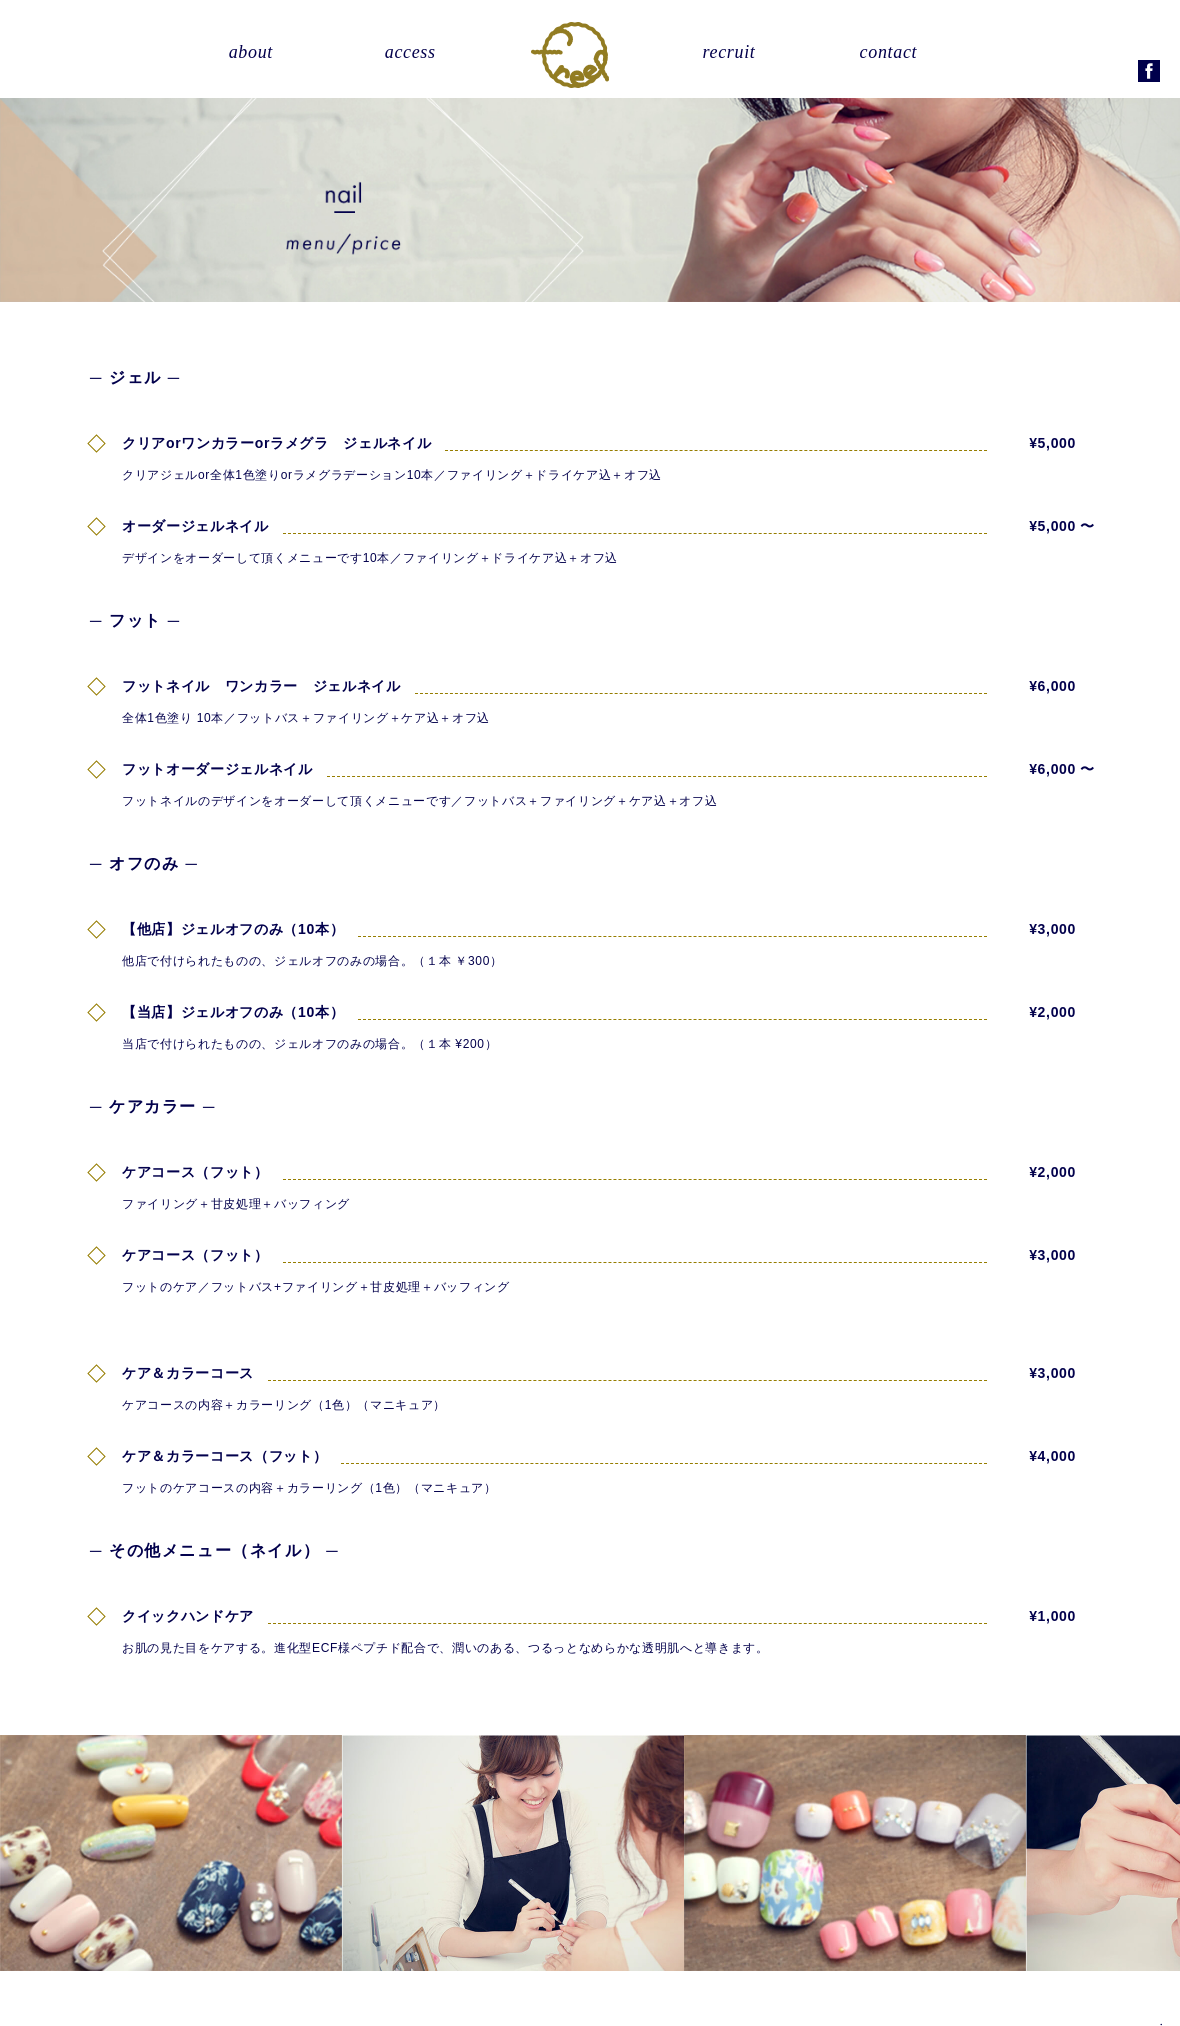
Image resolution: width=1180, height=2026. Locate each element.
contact (889, 52)
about (251, 52)
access (410, 52)
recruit (729, 52)
